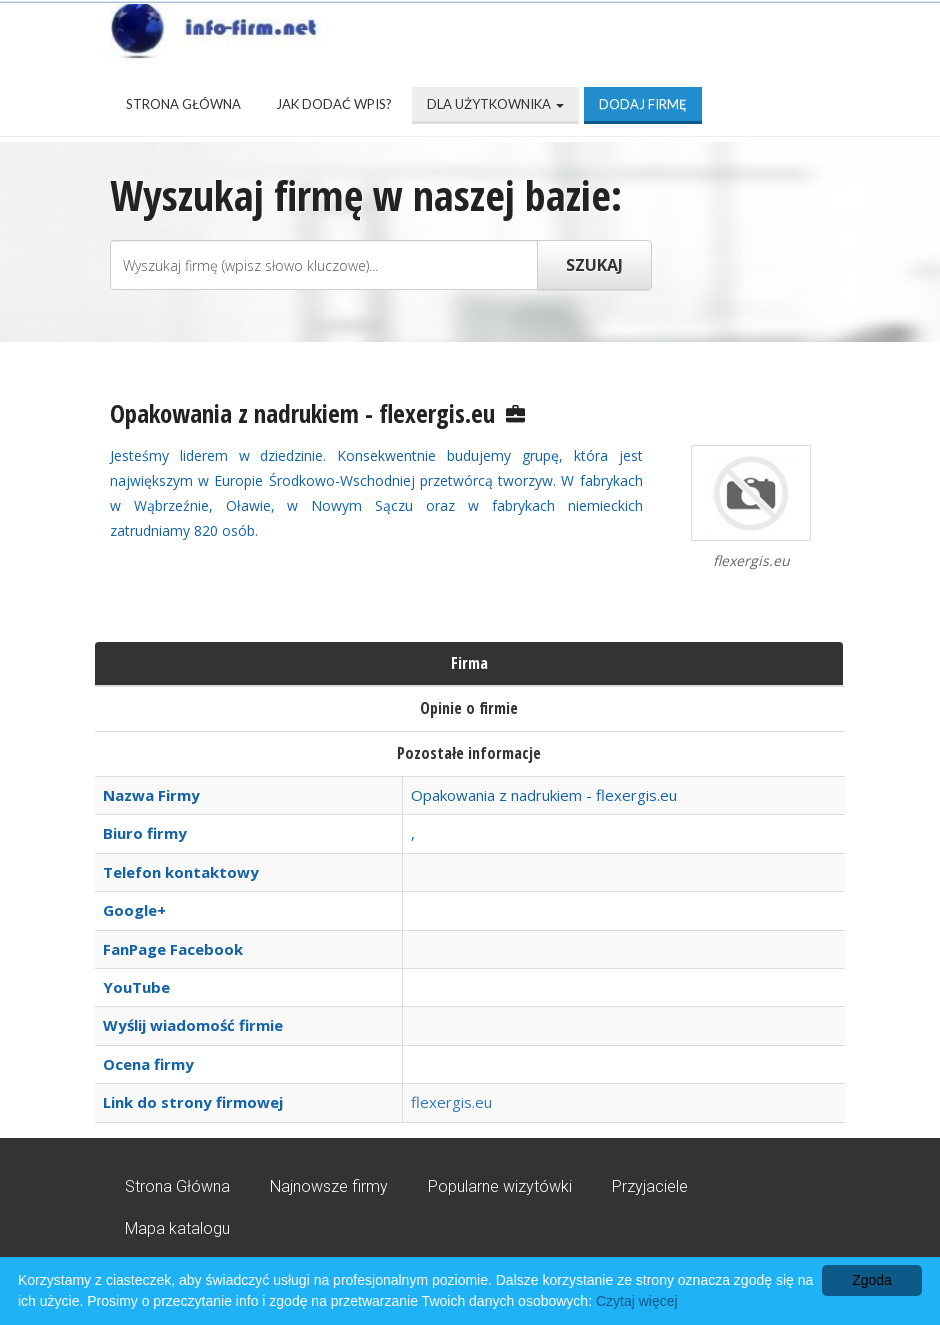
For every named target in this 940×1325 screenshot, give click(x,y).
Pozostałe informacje (469, 753)
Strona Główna (183, 104)
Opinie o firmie (469, 708)
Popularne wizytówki (500, 1186)
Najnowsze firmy (329, 1186)
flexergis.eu (451, 1102)
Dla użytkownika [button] (495, 104)
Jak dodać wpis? (334, 104)
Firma (469, 663)
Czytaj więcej (637, 1301)
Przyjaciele (650, 1186)
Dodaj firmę (643, 104)
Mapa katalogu (177, 1228)
